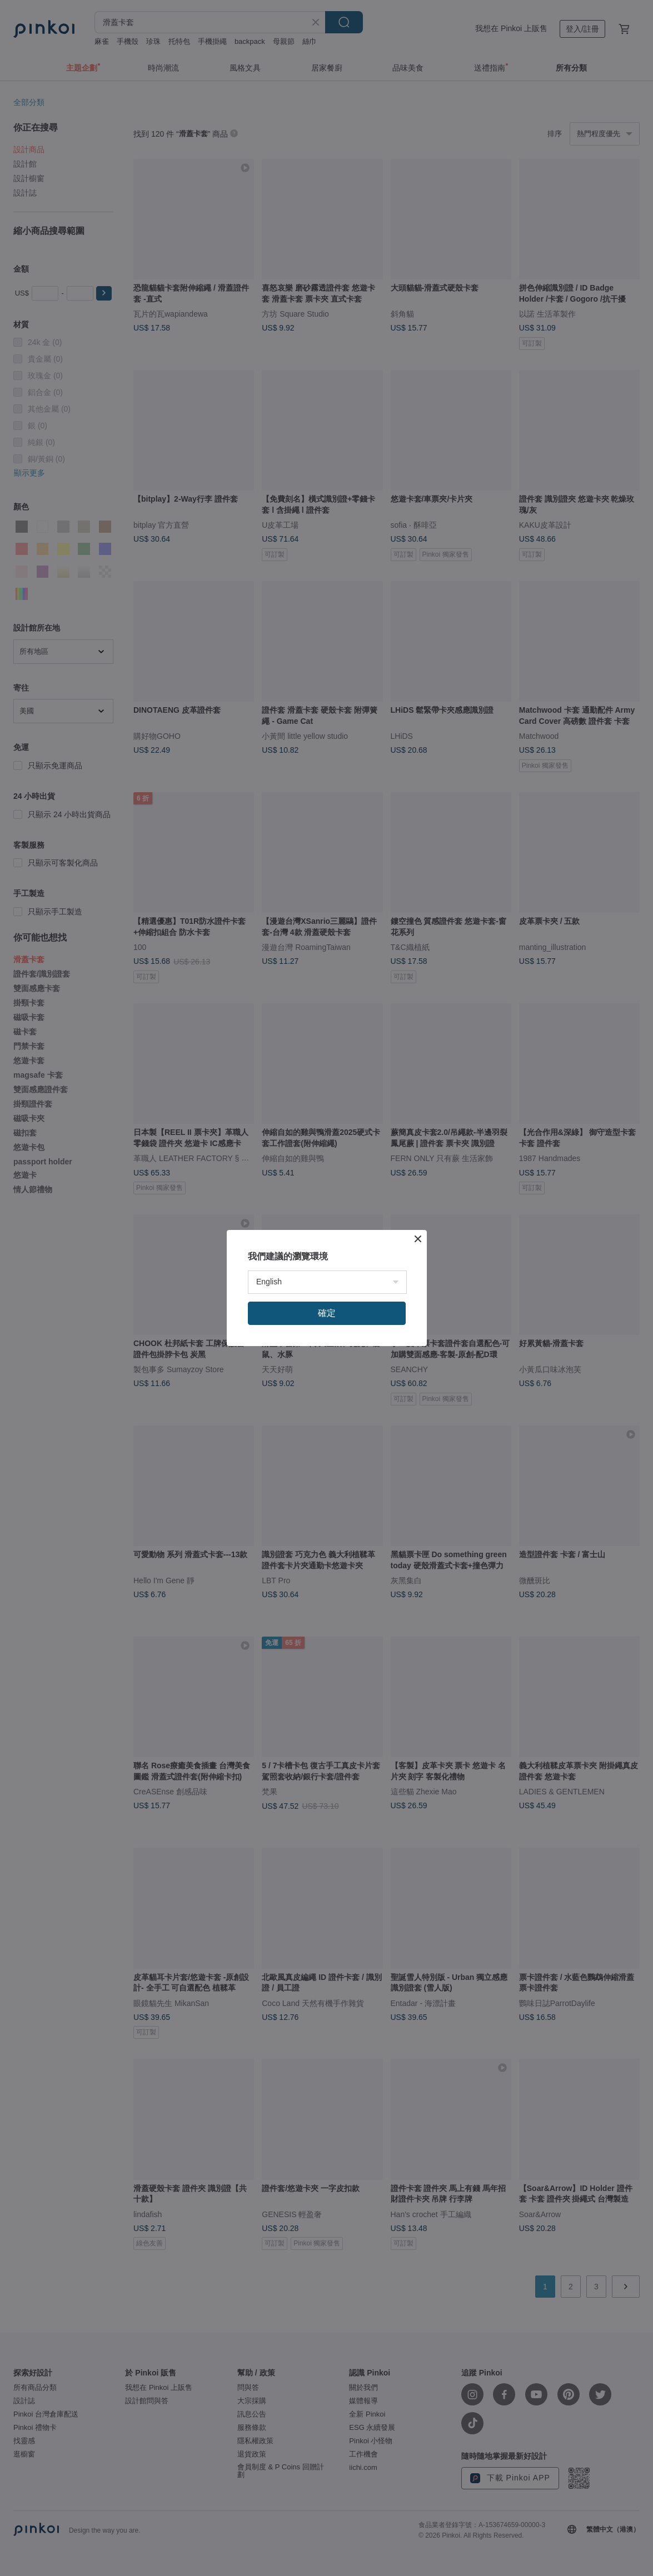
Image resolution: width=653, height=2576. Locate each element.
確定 (327, 1313)
